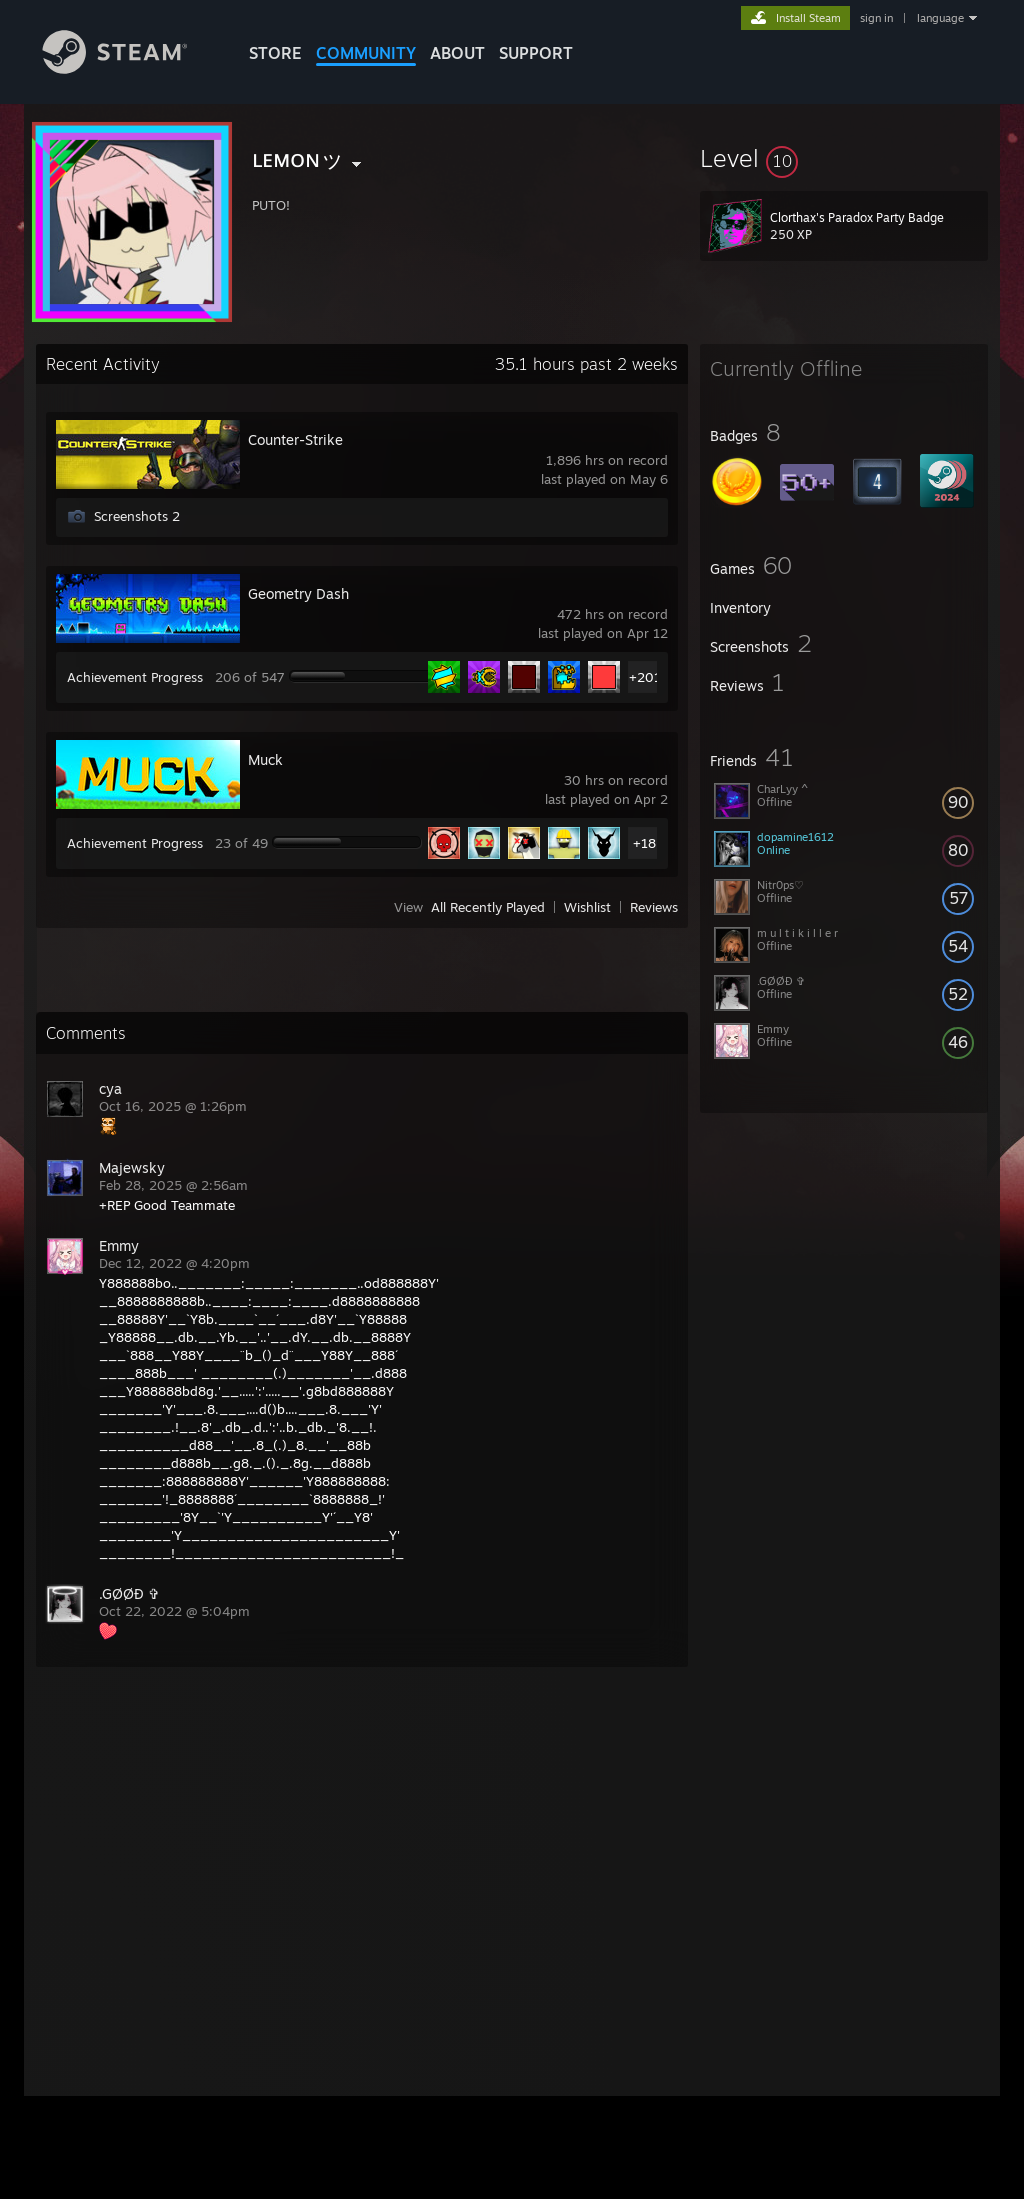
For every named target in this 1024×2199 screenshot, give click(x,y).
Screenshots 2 (137, 516)
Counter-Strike (295, 439)
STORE (275, 53)
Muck (265, 759)
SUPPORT (536, 53)
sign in (876, 18)
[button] (844, 158)
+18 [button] (644, 843)
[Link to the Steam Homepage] (130, 68)
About (457, 53)
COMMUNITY (366, 53)
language (940, 18)
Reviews (654, 907)
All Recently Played (488, 907)
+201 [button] (644, 677)
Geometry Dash (298, 593)
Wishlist (587, 907)
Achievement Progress (135, 677)
